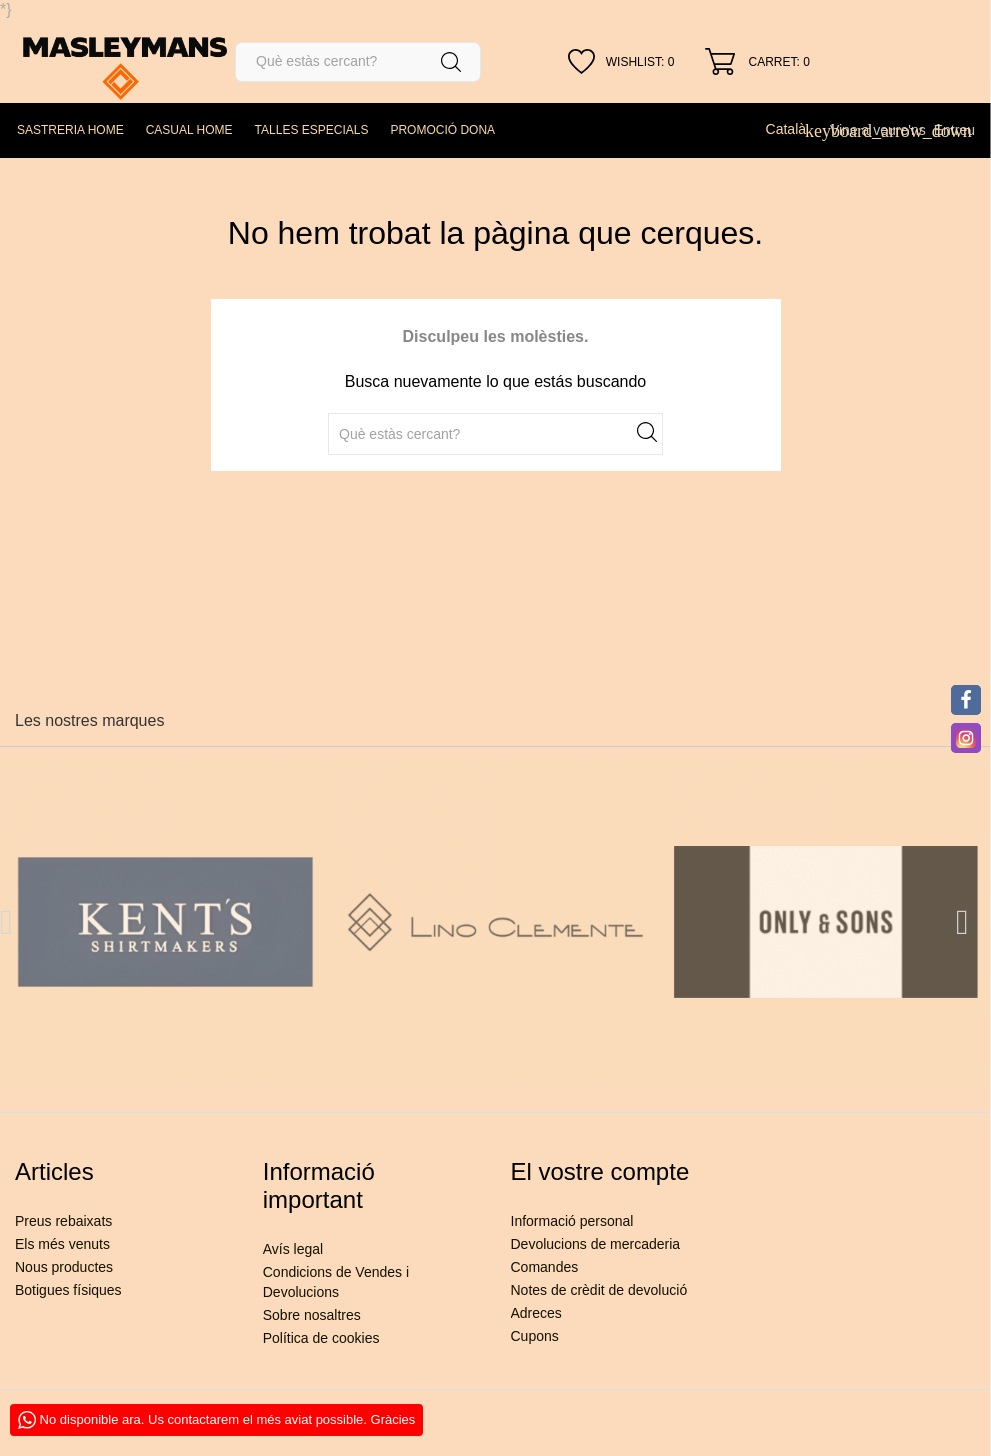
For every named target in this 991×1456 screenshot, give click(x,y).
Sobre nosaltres (312, 1315)
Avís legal (293, 1249)
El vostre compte (600, 1171)
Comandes (545, 1267)
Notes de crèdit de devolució (599, 1290)
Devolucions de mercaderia (596, 1244)
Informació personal (572, 1221)
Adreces (536, 1313)
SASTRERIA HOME (70, 130)
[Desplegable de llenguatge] (794, 129)
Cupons (535, 1336)
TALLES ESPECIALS (312, 130)
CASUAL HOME (189, 130)
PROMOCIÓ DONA (442, 130)
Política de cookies (321, 1338)
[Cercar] (358, 62)
